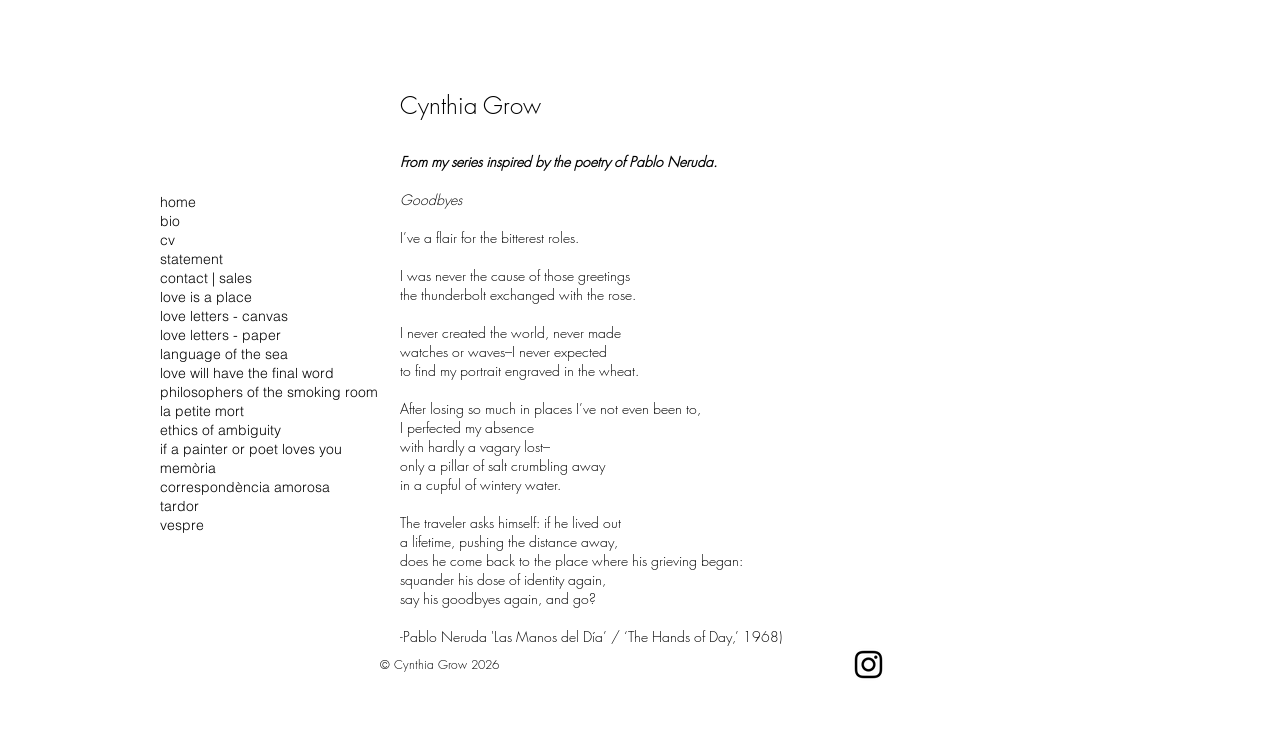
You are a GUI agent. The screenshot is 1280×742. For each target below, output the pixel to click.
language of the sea (224, 354)
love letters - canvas (224, 316)
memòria (188, 468)
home (178, 202)
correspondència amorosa (245, 487)
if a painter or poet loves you (251, 449)
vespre (182, 525)
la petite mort (202, 411)
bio (170, 221)
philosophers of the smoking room (269, 392)
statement (191, 259)
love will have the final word (247, 373)
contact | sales (206, 278)
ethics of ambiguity (220, 430)
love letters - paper (220, 335)
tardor (179, 506)
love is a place (206, 297)
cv (167, 240)
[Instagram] (868, 664)
